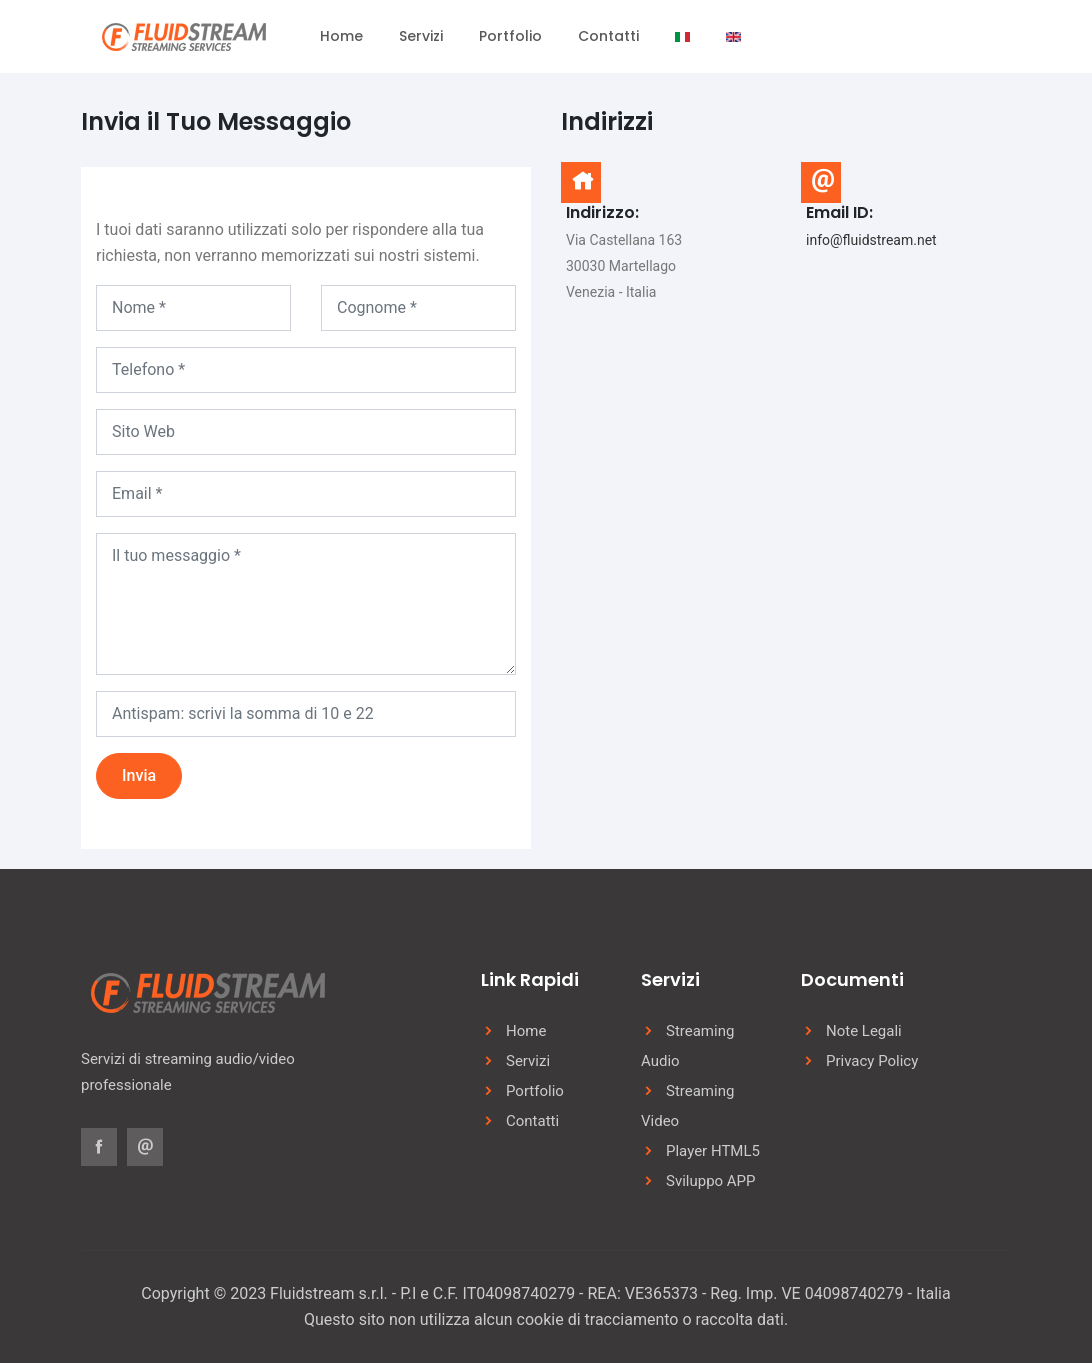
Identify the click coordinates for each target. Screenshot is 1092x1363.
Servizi (421, 36)
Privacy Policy (872, 1061)
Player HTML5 (713, 1151)
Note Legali (864, 1031)
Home (341, 36)
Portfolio (510, 36)
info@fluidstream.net (871, 240)
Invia (139, 775)
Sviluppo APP (711, 1181)
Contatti (608, 36)
